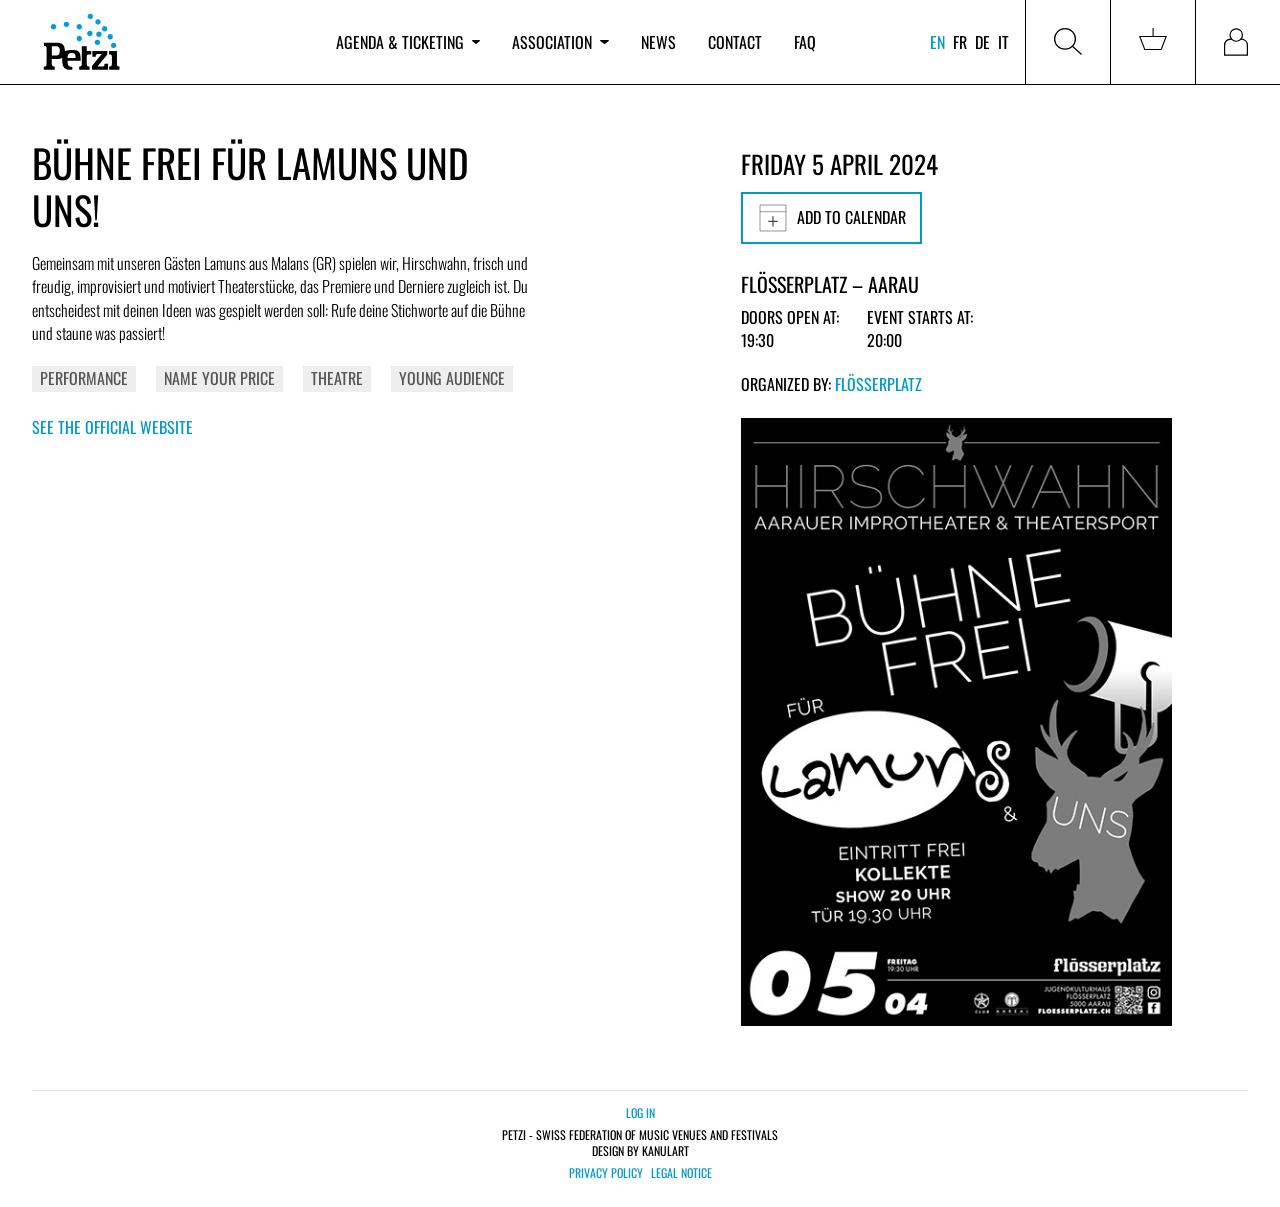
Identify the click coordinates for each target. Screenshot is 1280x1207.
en (937, 42)
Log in (640, 1112)
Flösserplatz (878, 384)
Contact (735, 42)
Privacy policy (606, 1173)
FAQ (805, 42)
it (1003, 42)
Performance (84, 378)
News (658, 42)
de (982, 42)
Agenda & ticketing (408, 42)
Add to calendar (831, 218)
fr (960, 42)
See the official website (112, 427)
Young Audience (452, 378)
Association (560, 42)
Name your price (219, 378)
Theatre (337, 378)
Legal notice (681, 1173)
